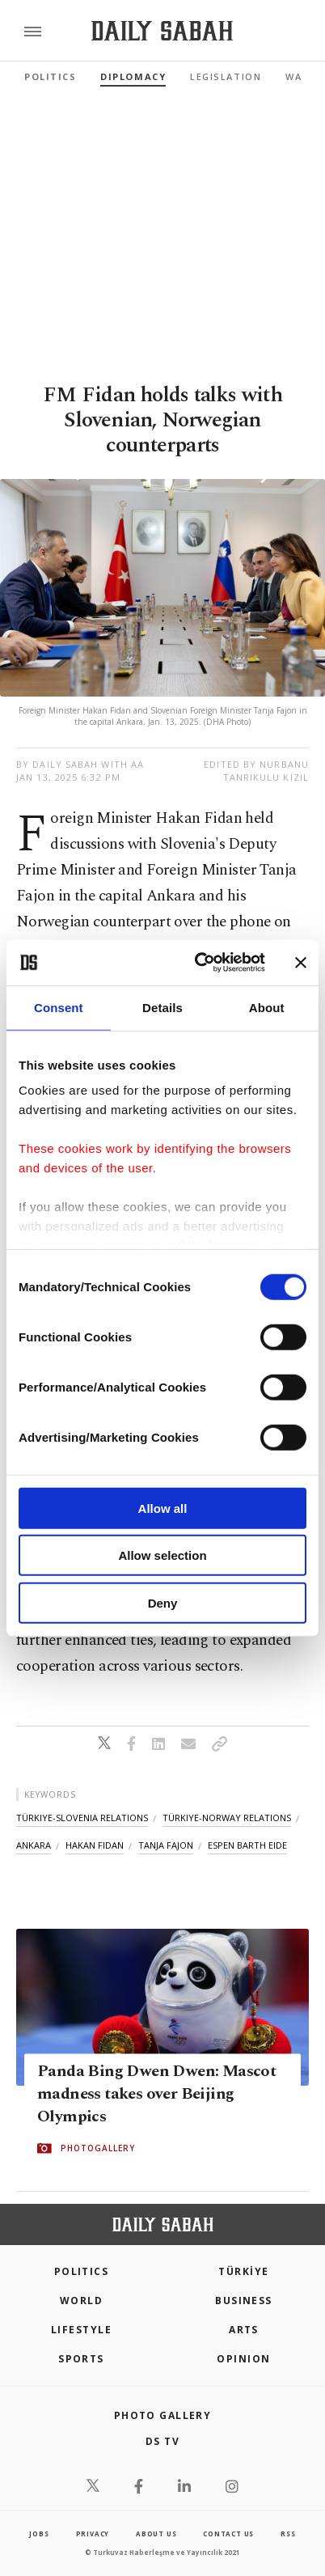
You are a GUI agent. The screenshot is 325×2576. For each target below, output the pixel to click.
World (81, 2300)
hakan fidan (94, 1845)
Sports (81, 2359)
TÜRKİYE (243, 2271)
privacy (93, 2533)
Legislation (225, 76)
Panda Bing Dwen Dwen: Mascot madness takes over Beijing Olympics (156, 2094)
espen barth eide (247, 1845)
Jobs (39, 2533)
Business (243, 2300)
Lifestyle (81, 2330)
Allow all (163, 1508)
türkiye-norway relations (226, 1817)
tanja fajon (165, 1845)
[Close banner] (300, 962)
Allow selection (162, 1555)
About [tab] (267, 1007)
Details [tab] (162, 1007)
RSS (288, 2533)
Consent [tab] (58, 1007)
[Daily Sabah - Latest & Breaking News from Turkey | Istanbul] (162, 31)
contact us (228, 2533)
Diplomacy (133, 76)
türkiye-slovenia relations (82, 1817)
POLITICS (81, 2271)
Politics (50, 76)
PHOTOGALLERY (98, 2148)
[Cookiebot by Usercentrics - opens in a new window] (199, 962)
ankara (33, 1845)
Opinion (243, 2359)
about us (156, 2533)
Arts (244, 2330)
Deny (163, 1602)
